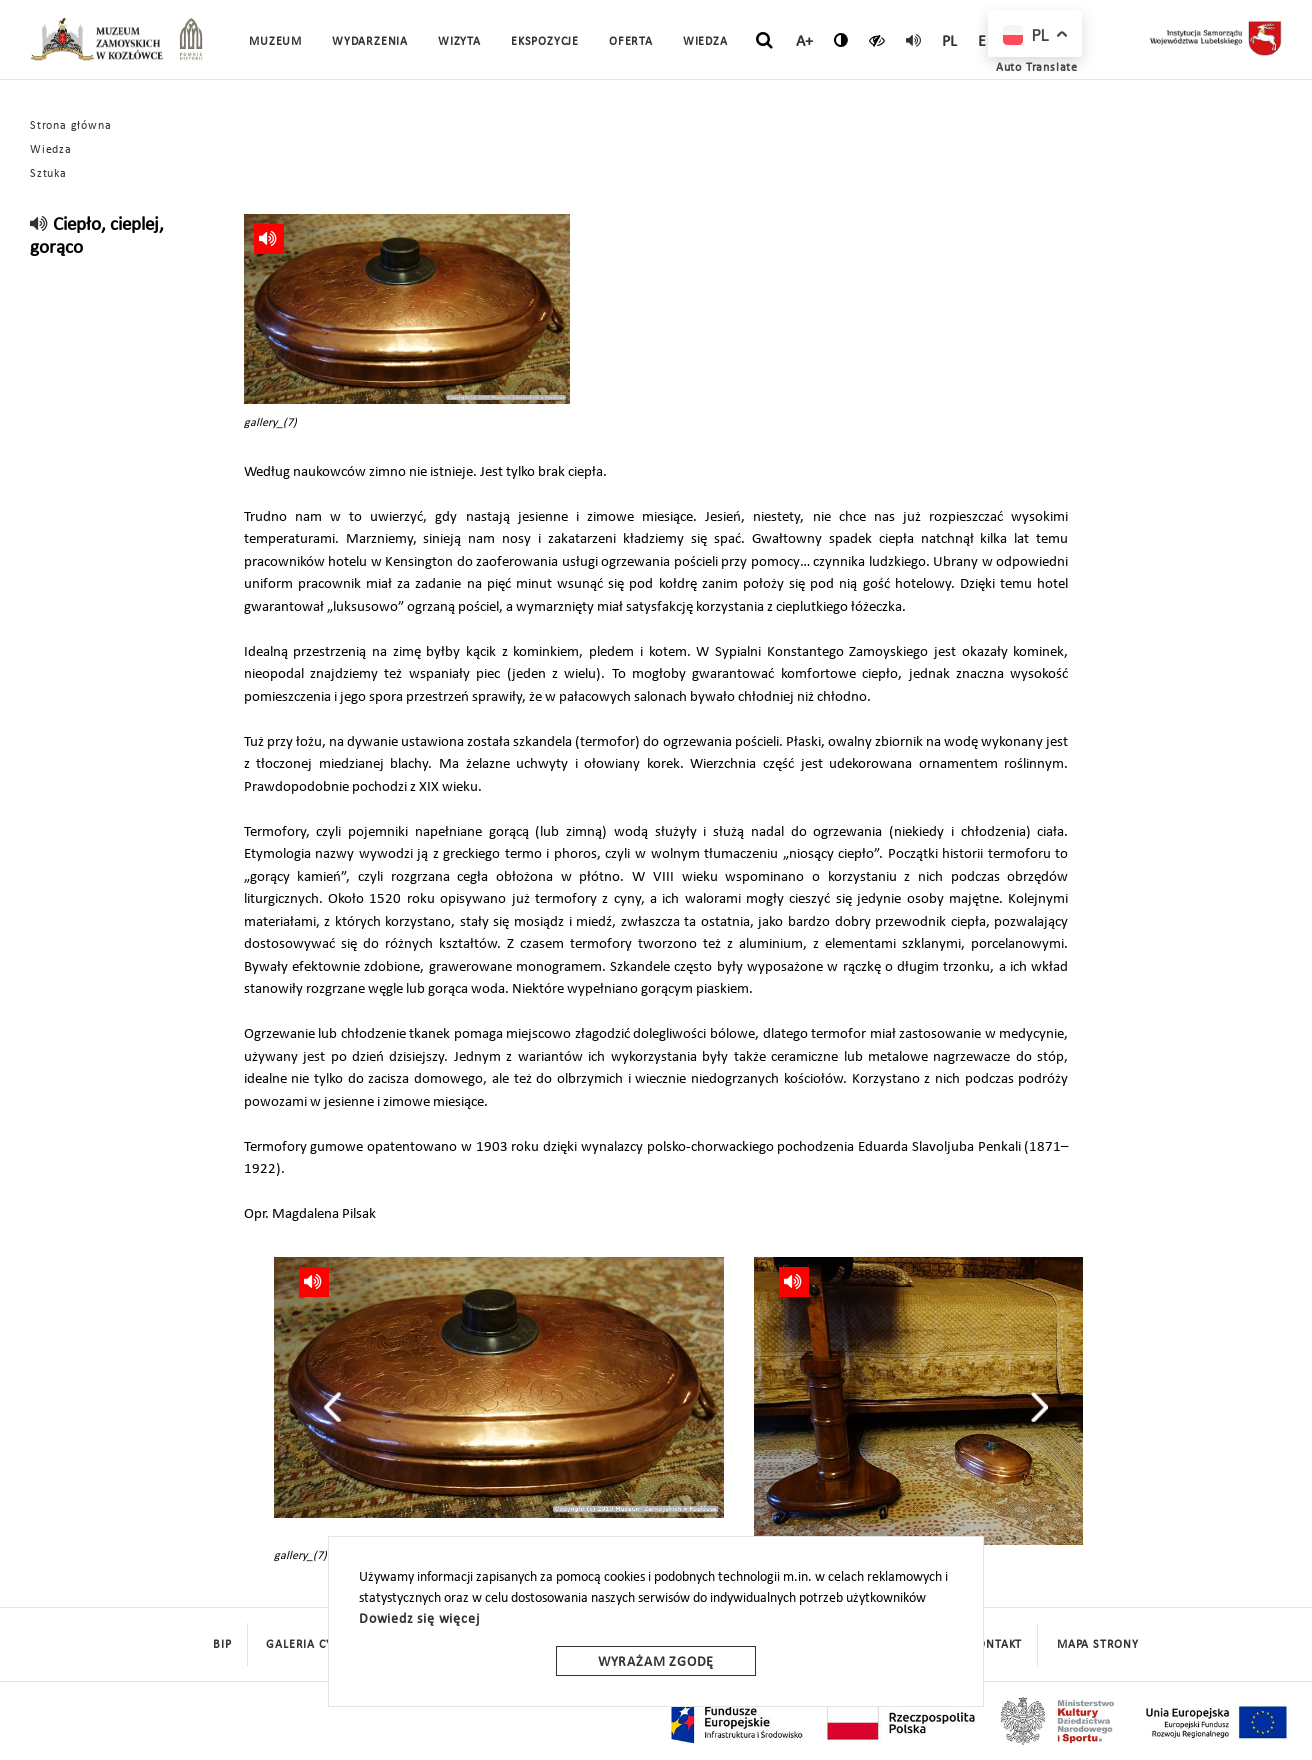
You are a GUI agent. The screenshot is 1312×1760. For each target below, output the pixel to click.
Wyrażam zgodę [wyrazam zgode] (656, 1662)
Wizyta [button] (459, 42)
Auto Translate (1037, 68)
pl (950, 42)
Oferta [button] (631, 42)
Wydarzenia (370, 42)
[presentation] (332, 1407)
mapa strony (1098, 1645)
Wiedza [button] (705, 42)
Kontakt (997, 1645)
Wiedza (51, 150)
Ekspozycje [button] (545, 42)
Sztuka (48, 174)
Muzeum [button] (275, 42)
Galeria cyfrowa (320, 1645)
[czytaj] (877, 40)
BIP (222, 1645)
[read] (914, 40)
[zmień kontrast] (841, 40)
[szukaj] (764, 41)
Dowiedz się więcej (419, 1619)
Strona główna (70, 126)
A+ (805, 42)
